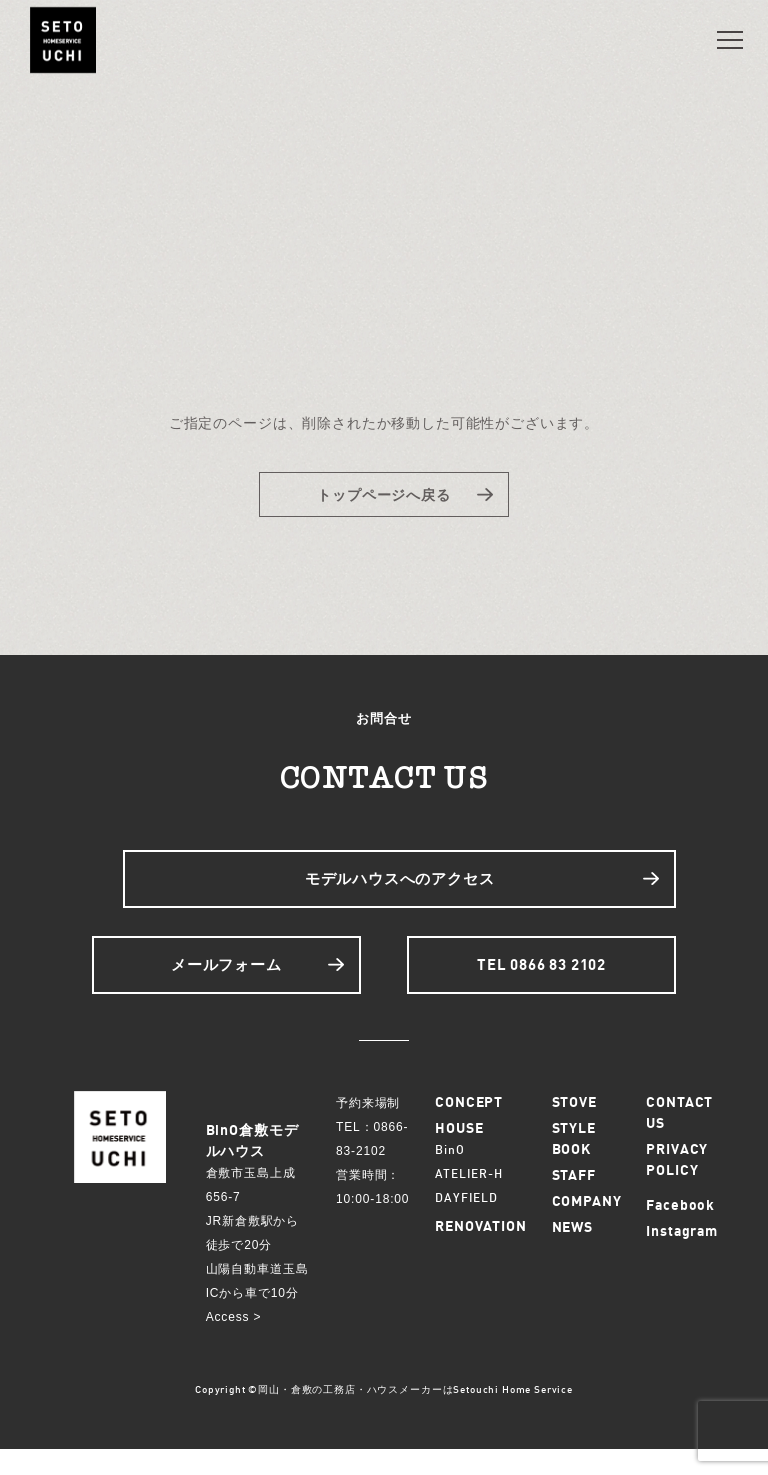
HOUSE (459, 1153)
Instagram (682, 1256)
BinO (449, 1175)
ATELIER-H (469, 1199)
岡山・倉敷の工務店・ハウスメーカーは (355, 1415)
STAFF (574, 1200)
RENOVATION (480, 1251)
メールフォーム (224, 985)
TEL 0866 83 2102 (544, 985)
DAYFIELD (466, 1223)
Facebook (680, 1230)
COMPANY (587, 1226)
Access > (234, 1343)
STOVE (574, 1127)
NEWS (572, 1252)
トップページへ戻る (384, 497)
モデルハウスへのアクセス (400, 890)
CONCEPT (469, 1127)
